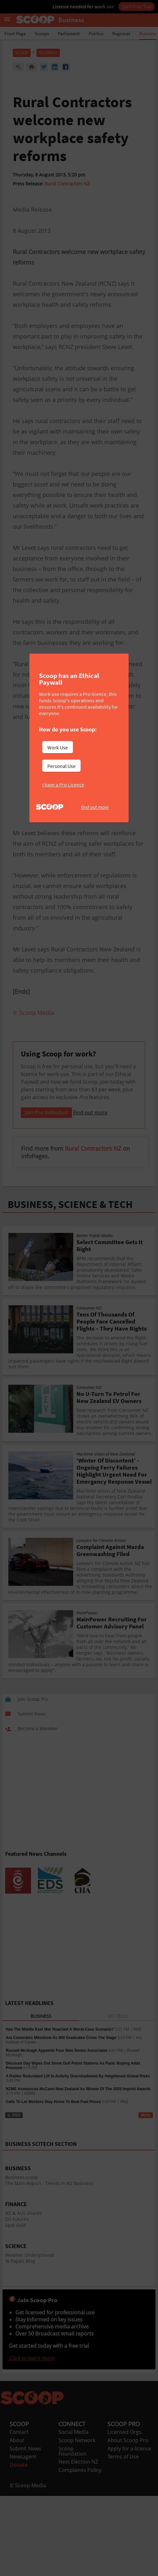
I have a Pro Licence (63, 784)
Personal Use (61, 766)
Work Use (57, 747)
